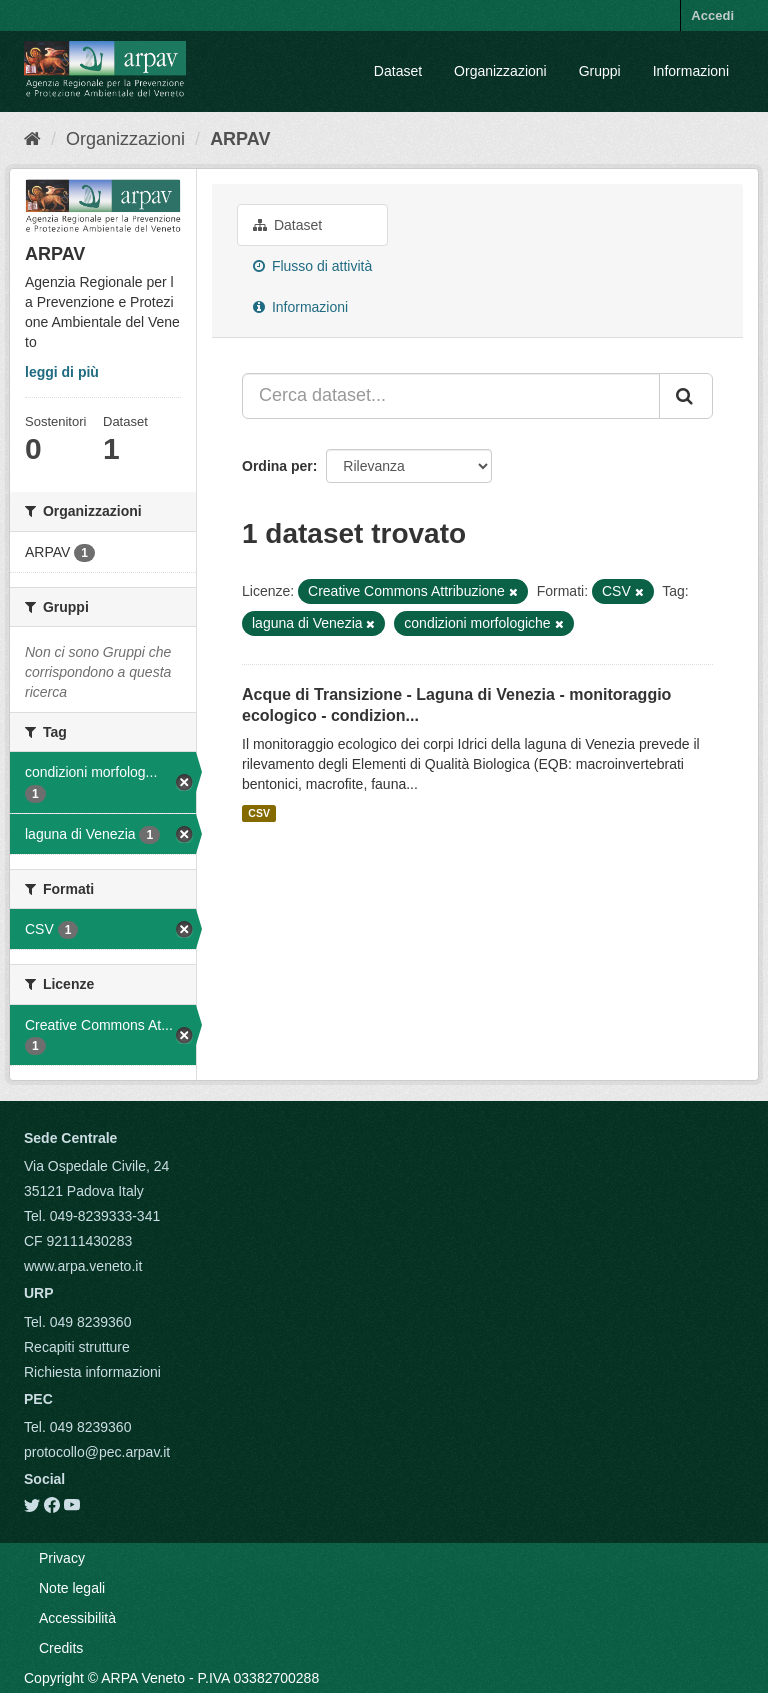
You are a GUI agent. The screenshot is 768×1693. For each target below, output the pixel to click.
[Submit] (686, 396)
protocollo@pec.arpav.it (97, 1452)
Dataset (398, 71)
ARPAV (240, 139)
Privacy (62, 1558)
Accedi (712, 15)
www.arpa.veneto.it (83, 1266)
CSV (259, 813)
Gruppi (600, 71)
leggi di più (62, 372)
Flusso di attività (312, 266)
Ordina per (277, 466)
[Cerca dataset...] (451, 396)
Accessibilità (77, 1618)
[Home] (32, 139)
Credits (61, 1648)
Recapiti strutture (77, 1347)
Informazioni (691, 71)
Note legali (72, 1588)
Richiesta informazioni (92, 1372)
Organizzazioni (500, 71)
